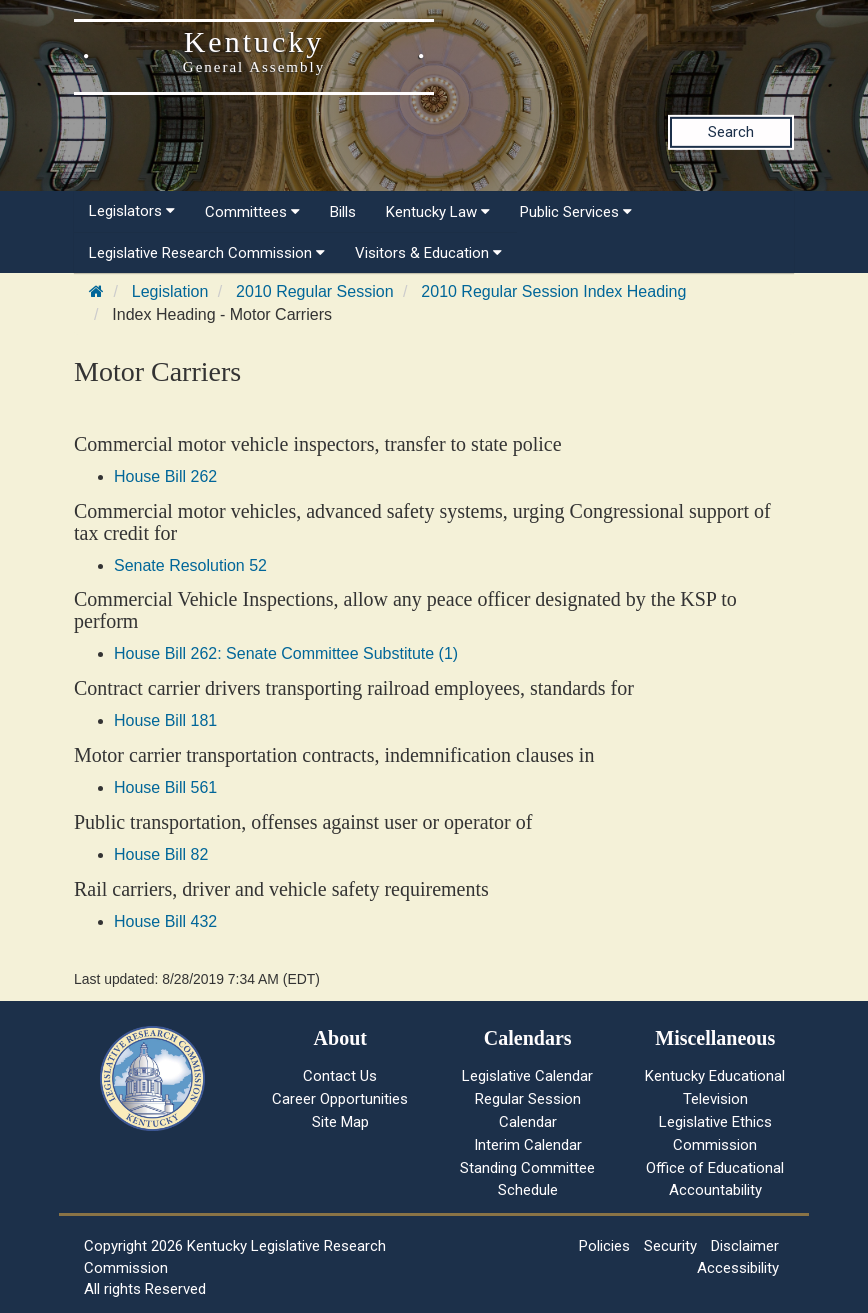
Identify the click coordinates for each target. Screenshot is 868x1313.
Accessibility (738, 1268)
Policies (604, 1246)
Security (670, 1246)
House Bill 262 (165, 476)
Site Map (340, 1122)
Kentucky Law (438, 212)
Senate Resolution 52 (190, 565)
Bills (343, 212)
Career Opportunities (340, 1099)
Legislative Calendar (527, 1076)
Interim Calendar (528, 1145)
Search (731, 132)
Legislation (170, 291)
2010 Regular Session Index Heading (553, 291)
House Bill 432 (165, 921)
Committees (252, 212)
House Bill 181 (165, 720)
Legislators (132, 211)
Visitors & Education (428, 253)
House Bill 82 (161, 854)
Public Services (576, 212)
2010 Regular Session (314, 291)
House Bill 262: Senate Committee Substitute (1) (286, 653)
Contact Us (340, 1076)
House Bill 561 (165, 787)
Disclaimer (745, 1246)
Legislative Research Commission (207, 253)
